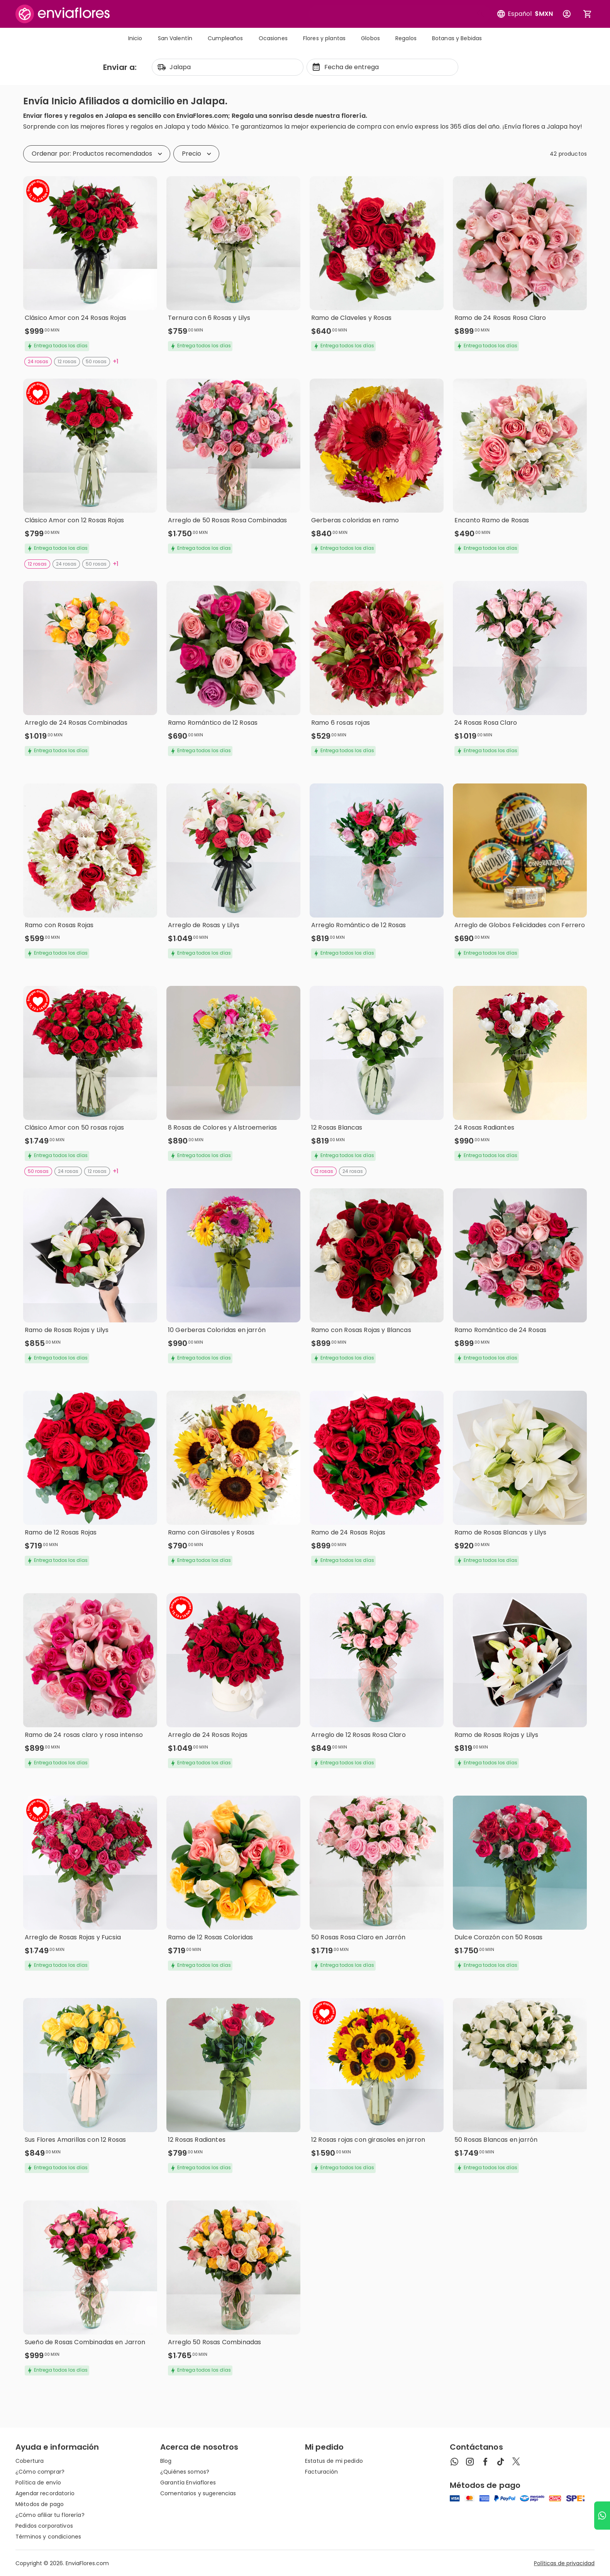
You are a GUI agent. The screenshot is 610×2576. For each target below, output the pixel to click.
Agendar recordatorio (45, 2493)
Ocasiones (273, 38)
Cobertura (29, 2461)
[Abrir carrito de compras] (588, 14)
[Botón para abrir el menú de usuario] (566, 14)
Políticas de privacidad (564, 2563)
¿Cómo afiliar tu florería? (50, 2515)
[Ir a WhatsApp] (602, 2515)
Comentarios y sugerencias (198, 2493)
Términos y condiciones (48, 2536)
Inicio (135, 38)
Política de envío (38, 2482)
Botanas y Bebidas (457, 38)
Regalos (406, 38)
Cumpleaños (225, 38)
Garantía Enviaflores (188, 2482)
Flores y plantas (324, 38)
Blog (166, 2461)
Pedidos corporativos (44, 2526)
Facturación (321, 2472)
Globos (370, 38)
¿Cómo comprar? (39, 2472)
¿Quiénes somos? (184, 2472)
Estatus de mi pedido (334, 2461)
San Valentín (175, 38)
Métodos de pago (39, 2504)
